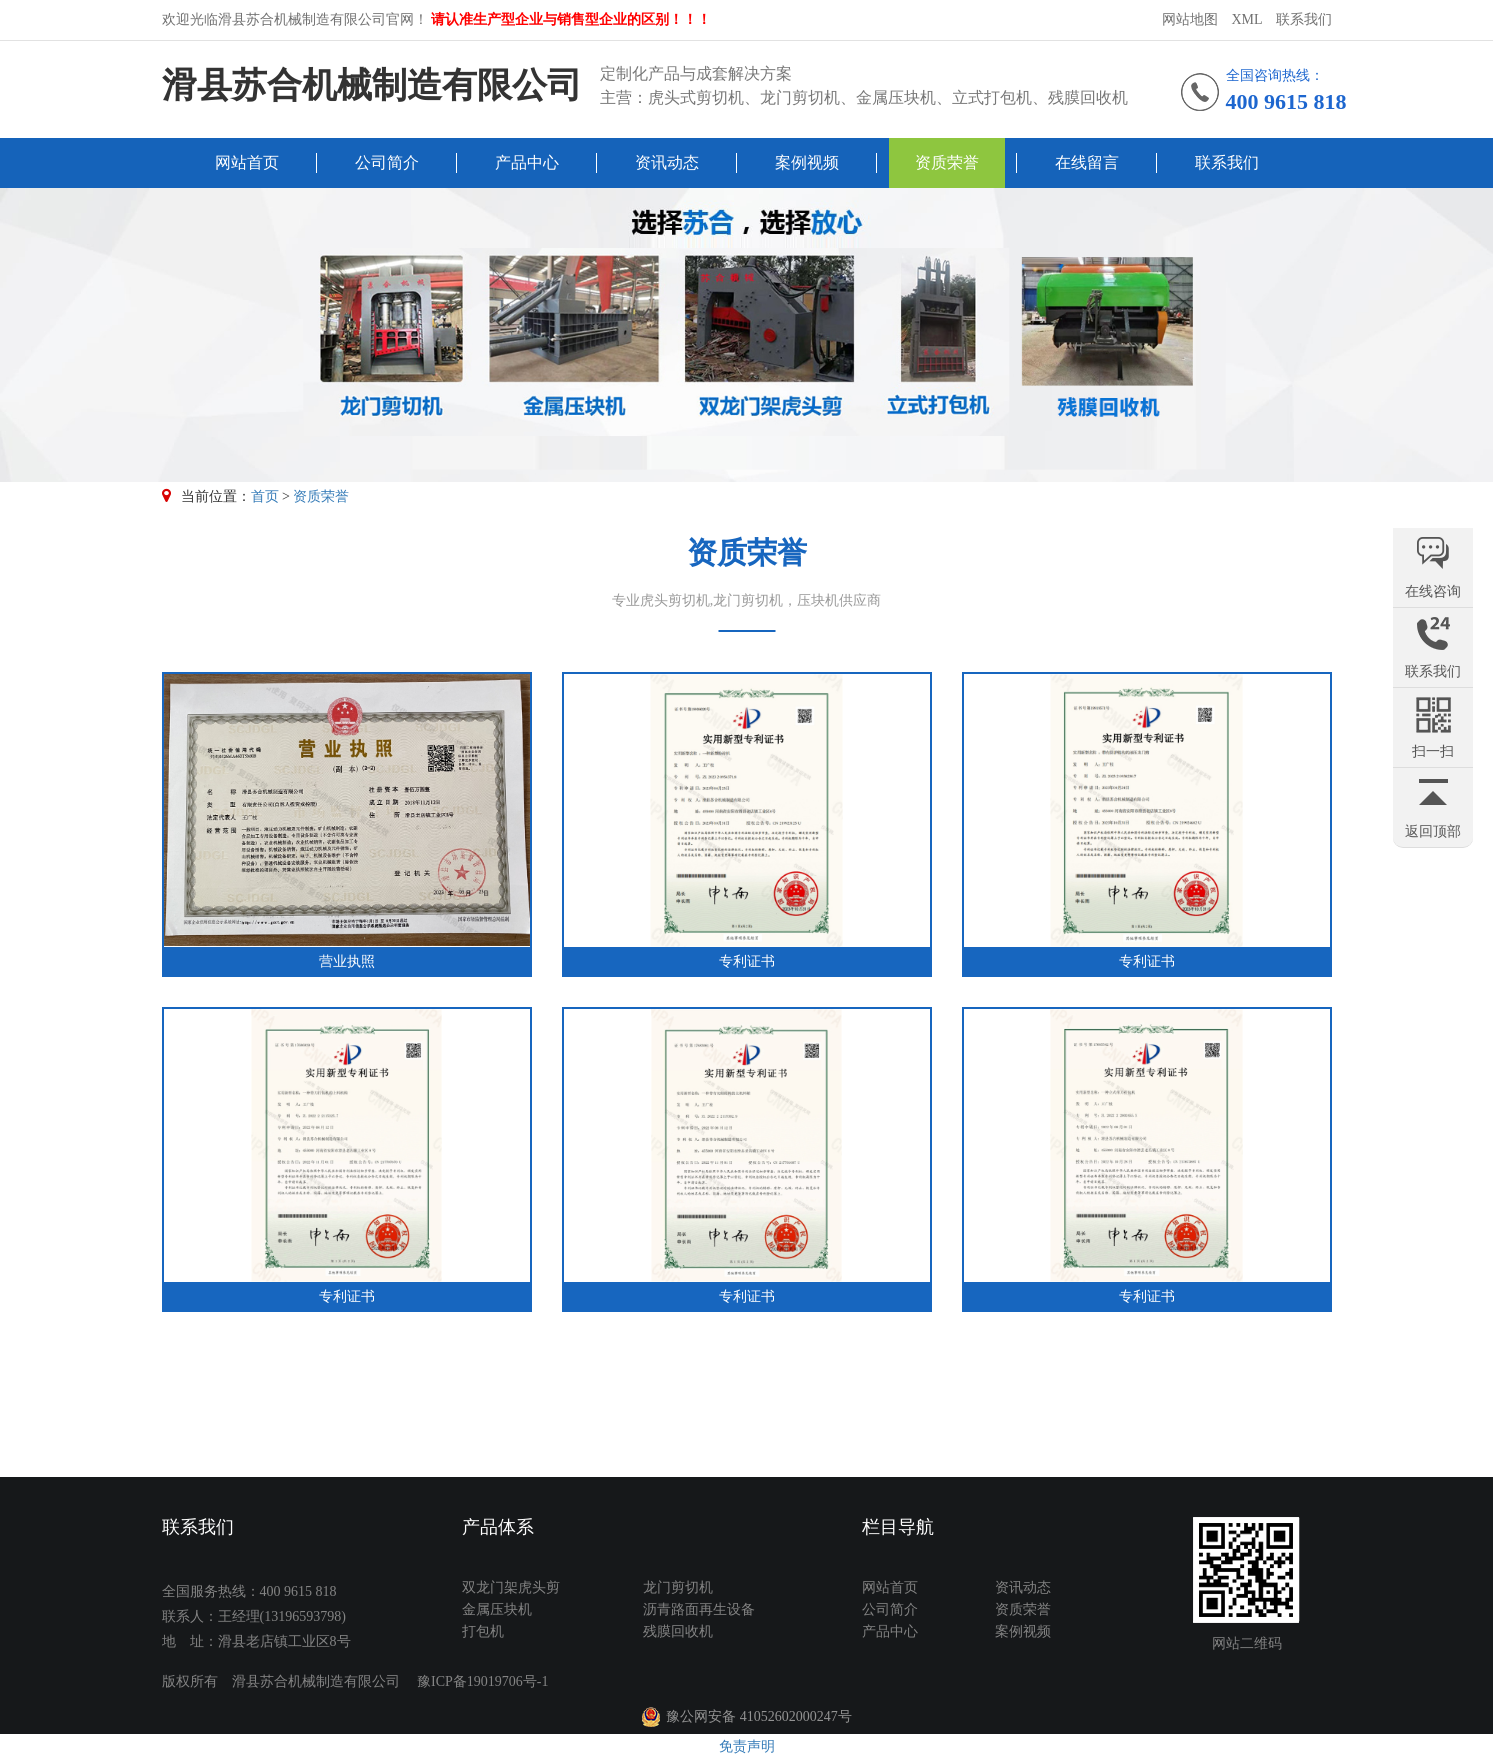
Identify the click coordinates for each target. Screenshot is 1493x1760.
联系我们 (1304, 19)
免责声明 (747, 1746)
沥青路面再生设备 (699, 1609)
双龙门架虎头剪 (511, 1587)
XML (1246, 19)
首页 (265, 496)
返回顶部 (1433, 831)
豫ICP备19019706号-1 (482, 1681)
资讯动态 (667, 162)
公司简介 (387, 162)
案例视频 (807, 162)
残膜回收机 (678, 1631)
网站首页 (247, 162)
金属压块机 (497, 1609)
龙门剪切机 (678, 1587)
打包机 (483, 1631)
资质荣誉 (947, 162)
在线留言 (1087, 162)
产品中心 (527, 162)
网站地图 (1190, 19)
